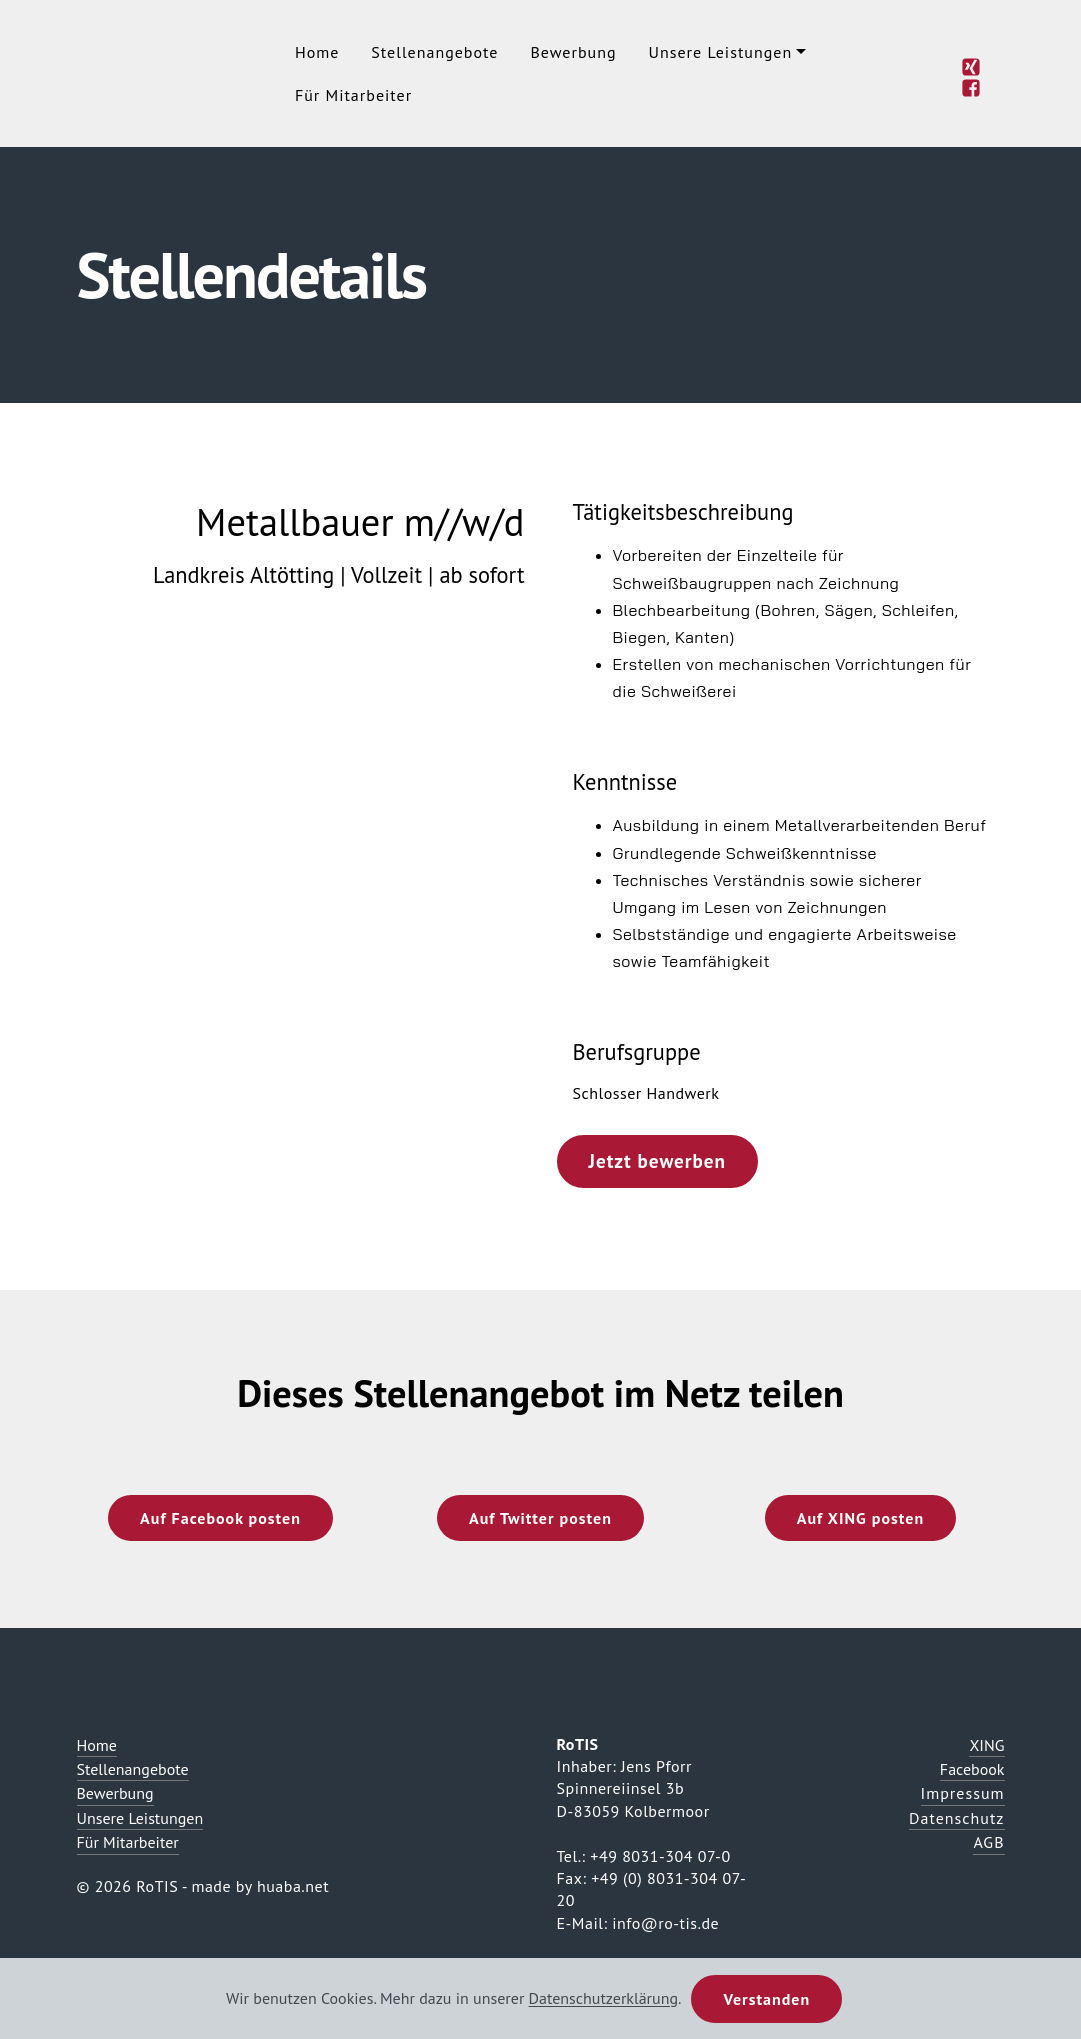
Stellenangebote (434, 52)
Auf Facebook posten (220, 1518)
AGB (988, 1842)
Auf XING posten (860, 1518)
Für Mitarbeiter (353, 95)
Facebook (972, 1769)
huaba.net (293, 1886)
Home (317, 52)
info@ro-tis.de (665, 1923)
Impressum (963, 1793)
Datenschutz (956, 1818)
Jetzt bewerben (658, 1160)
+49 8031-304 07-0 (660, 1856)
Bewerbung (573, 52)
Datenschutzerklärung (603, 1999)
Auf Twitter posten (540, 1518)
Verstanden (766, 1999)
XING (986, 1745)
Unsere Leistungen (721, 52)
